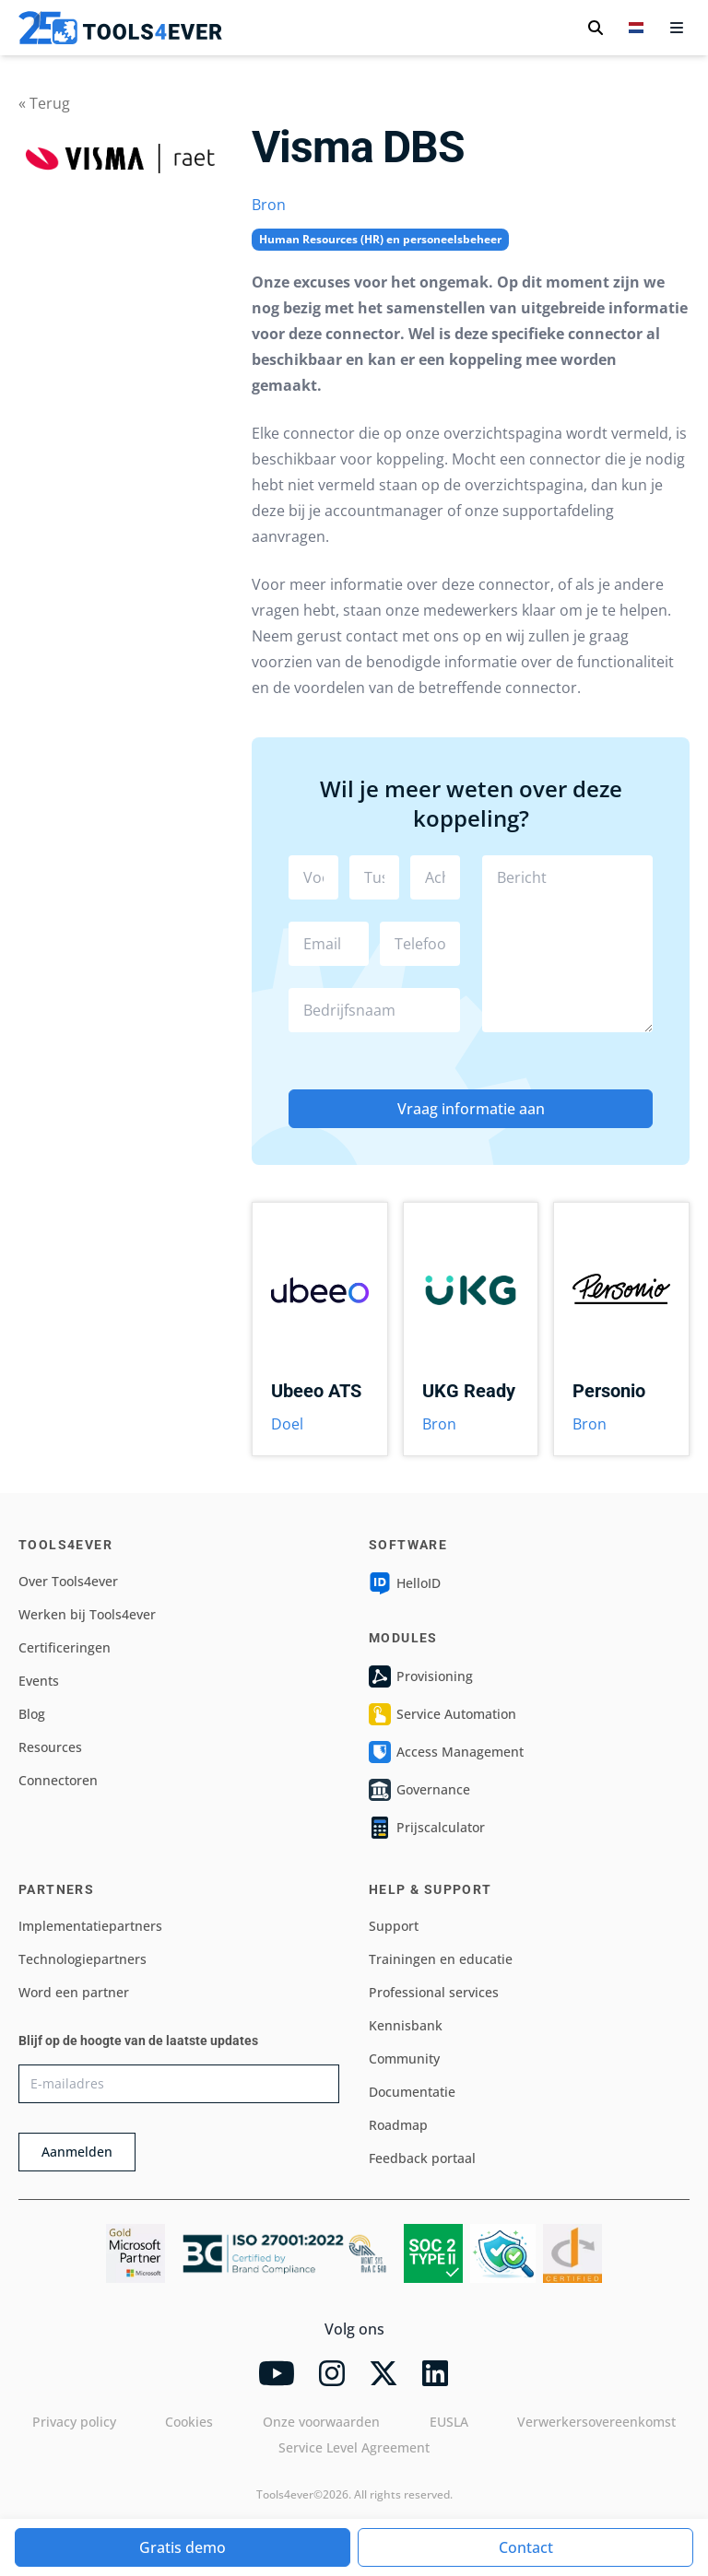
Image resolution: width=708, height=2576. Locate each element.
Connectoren (58, 1780)
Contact (526, 2547)
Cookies (189, 2421)
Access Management (446, 1752)
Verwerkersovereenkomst (596, 2421)
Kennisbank (405, 2025)
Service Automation (442, 1714)
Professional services (434, 1992)
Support (394, 1926)
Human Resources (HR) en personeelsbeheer (380, 239)
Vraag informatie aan (471, 1109)
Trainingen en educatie (441, 1959)
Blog (31, 1714)
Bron (269, 204)
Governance (419, 1790)
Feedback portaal (422, 2158)
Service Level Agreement (354, 2447)
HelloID (405, 1583)
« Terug (44, 103)
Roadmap (398, 2125)
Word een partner (73, 1992)
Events (38, 1680)
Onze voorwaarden (321, 2421)
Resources (50, 1747)
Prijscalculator (427, 1828)
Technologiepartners (82, 1959)
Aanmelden (76, 2151)
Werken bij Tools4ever (87, 1614)
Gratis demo (182, 2547)
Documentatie (412, 2091)
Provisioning (421, 1676)
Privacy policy (74, 2421)
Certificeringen (64, 1647)
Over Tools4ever (68, 1581)
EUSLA (449, 2421)
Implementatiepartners (90, 1926)
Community (404, 2058)
